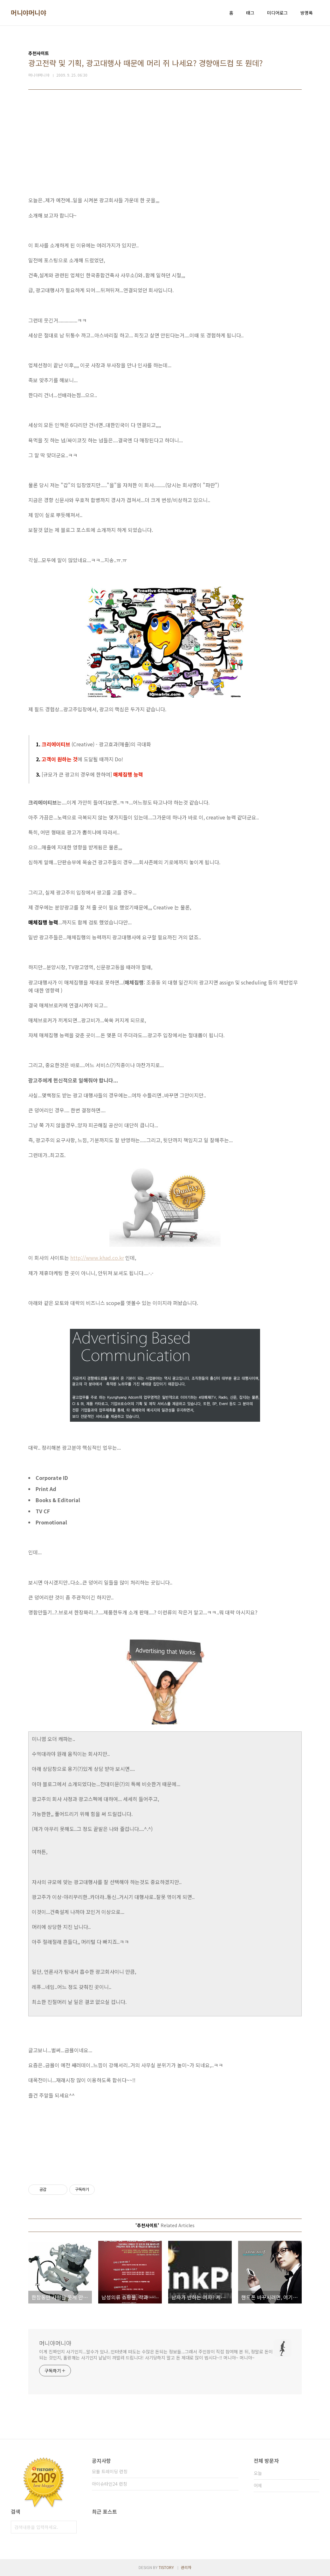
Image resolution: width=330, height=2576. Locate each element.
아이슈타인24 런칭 (109, 2484)
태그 (250, 13)
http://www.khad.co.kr (97, 1257)
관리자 (186, 2567)
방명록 (306, 13)
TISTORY (166, 2567)
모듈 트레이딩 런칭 (109, 2471)
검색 (70, 2527)
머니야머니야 (28, 12)
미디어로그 (277, 13)
